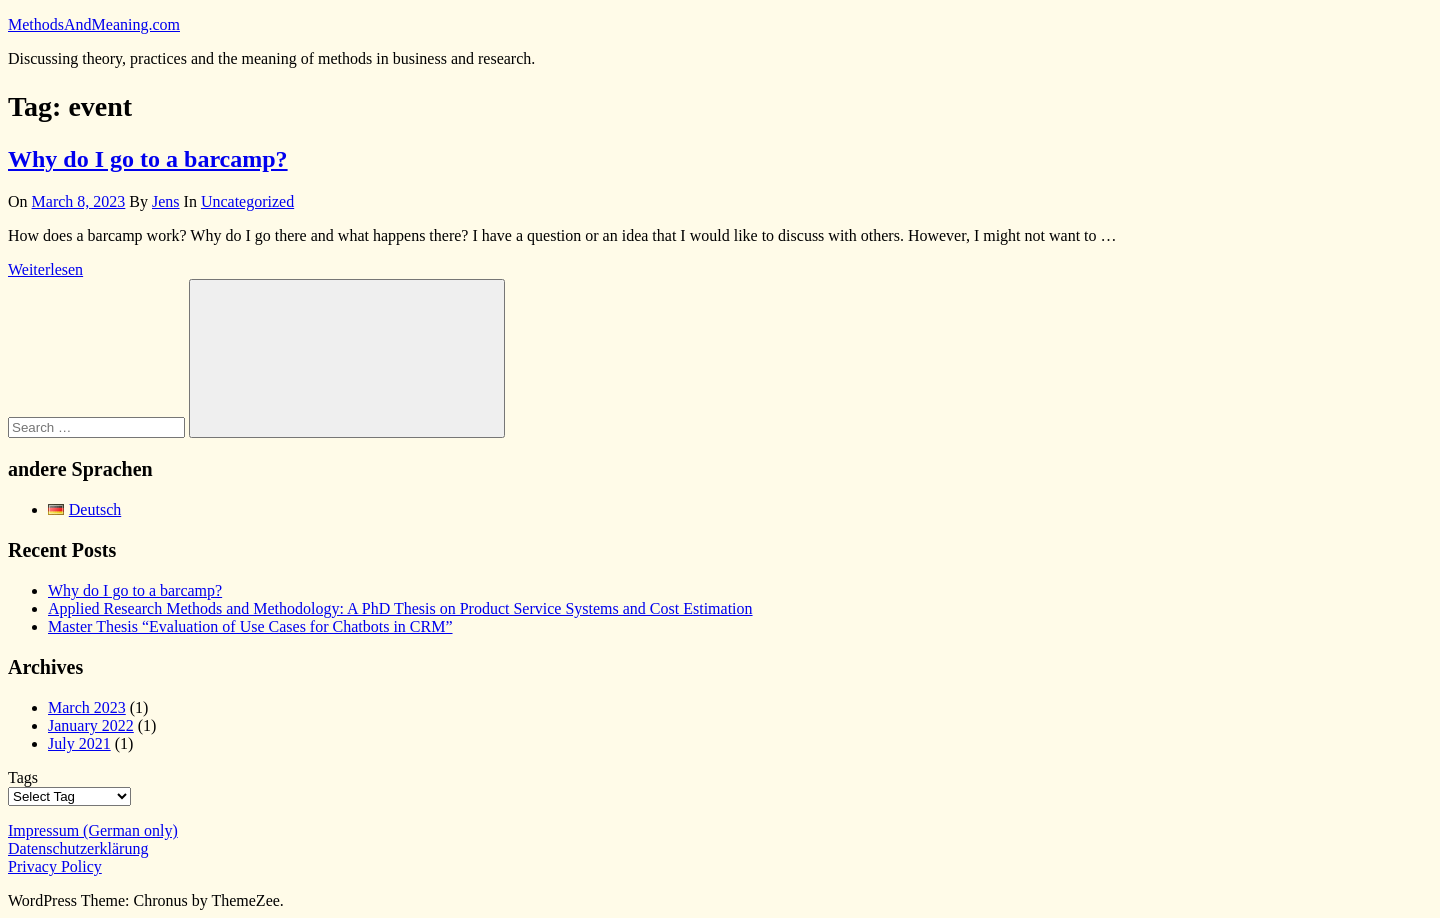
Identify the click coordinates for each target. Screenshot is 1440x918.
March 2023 (87, 707)
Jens (166, 201)
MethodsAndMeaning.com (94, 24)
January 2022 (91, 725)
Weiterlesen (45, 269)
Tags (23, 777)
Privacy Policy (55, 866)
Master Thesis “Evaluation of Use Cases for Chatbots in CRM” (250, 626)
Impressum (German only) (93, 830)
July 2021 (79, 743)
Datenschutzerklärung (78, 848)
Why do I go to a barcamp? (148, 159)
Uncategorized (247, 201)
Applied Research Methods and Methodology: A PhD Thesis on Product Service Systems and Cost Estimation (400, 608)
